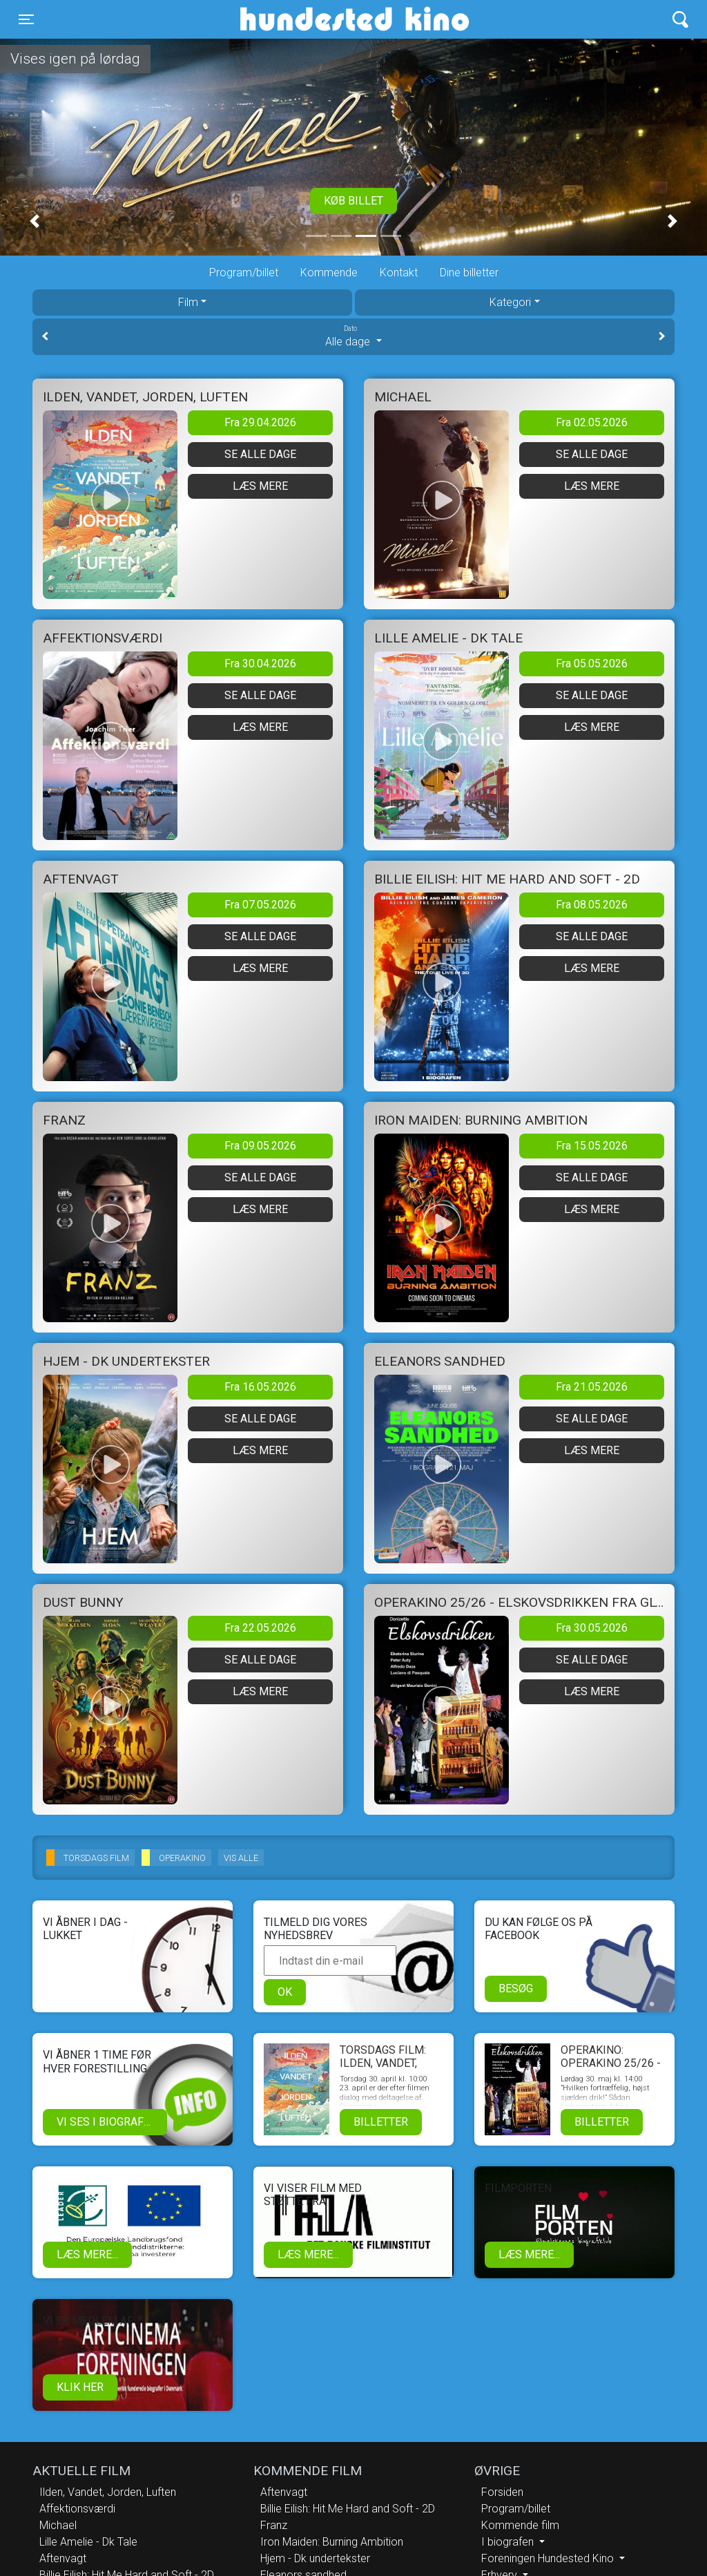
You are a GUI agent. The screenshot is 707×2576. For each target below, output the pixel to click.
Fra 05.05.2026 (592, 663)
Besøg (515, 1988)
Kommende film (520, 2525)
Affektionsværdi (77, 2508)
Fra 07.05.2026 (260, 904)
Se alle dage (260, 454)
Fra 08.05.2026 (592, 904)
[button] (34, 221)
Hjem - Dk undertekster (315, 2558)
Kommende (329, 272)
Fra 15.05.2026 (592, 1145)
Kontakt (399, 272)
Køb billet (353, 200)
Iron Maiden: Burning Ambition (331, 2541)
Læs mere (260, 486)
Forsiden (502, 2492)
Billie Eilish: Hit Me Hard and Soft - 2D (347, 2508)
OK (285, 1991)
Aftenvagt (62, 2558)
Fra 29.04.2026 (260, 422)
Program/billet (243, 272)
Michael (58, 2525)
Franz (273, 2525)
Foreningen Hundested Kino (549, 2558)
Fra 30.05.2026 (592, 1627)
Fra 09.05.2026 (260, 1145)
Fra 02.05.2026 (592, 422)
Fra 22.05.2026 (260, 1627)
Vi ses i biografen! (109, 2121)
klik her (80, 2387)
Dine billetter (469, 272)
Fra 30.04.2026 (260, 663)
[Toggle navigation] (26, 19)
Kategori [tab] (510, 302)
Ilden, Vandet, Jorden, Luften (107, 2492)
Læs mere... (87, 2254)
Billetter (381, 2121)
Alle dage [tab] (353, 335)
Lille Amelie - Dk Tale (88, 2541)
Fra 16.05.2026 (260, 1386)
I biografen (508, 2541)
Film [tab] (188, 302)
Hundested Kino (288, 19)
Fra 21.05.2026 (592, 1386)
